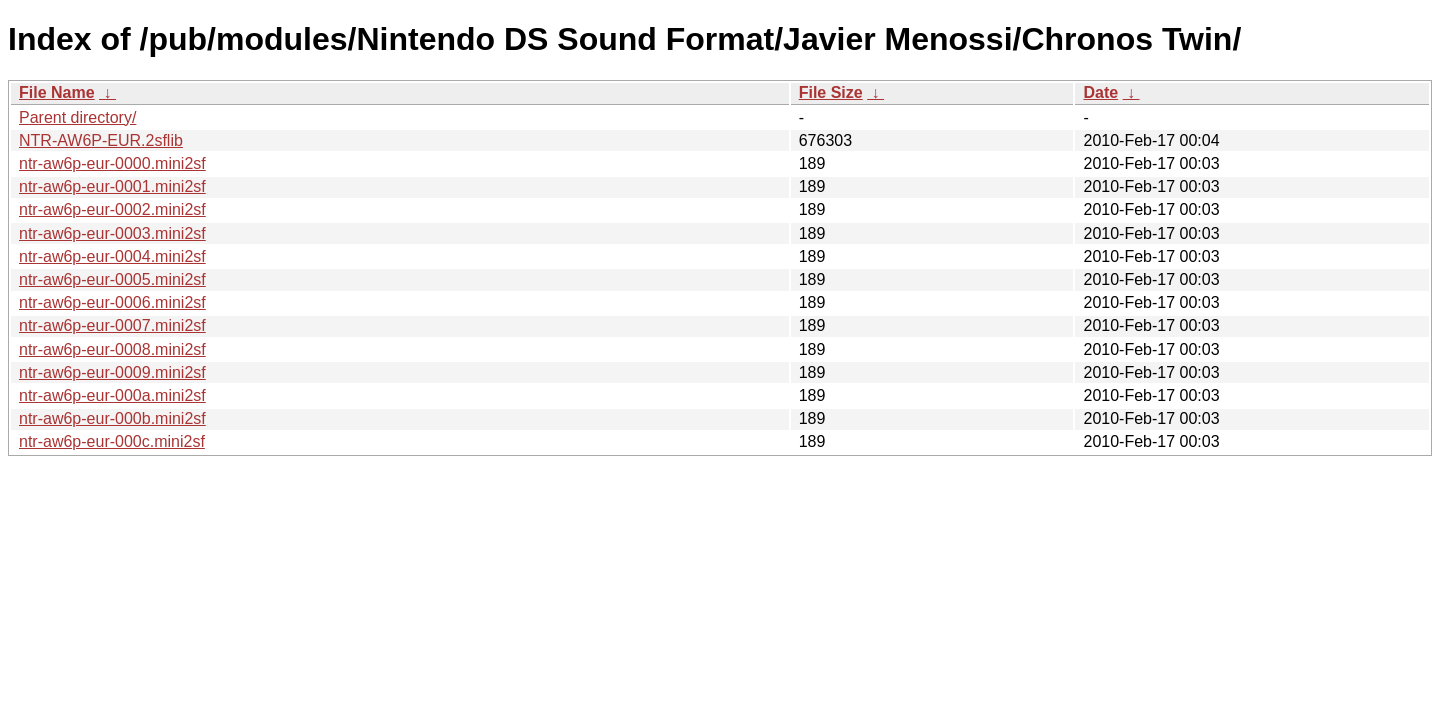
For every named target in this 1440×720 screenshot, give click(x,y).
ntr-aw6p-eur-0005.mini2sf (112, 279)
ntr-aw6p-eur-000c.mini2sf (112, 441)
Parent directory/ (77, 117)
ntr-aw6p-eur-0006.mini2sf (112, 302)
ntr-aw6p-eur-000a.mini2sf (112, 395)
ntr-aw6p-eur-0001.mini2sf (112, 186)
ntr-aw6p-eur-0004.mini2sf (112, 256)
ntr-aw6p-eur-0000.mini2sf (112, 163)
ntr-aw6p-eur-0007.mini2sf (112, 325)
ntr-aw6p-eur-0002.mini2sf (112, 209)
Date (1100, 92)
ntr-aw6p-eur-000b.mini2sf (112, 418)
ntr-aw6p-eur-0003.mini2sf (112, 233)
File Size (831, 92)
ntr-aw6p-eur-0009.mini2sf (112, 372)
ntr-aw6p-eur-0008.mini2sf (112, 349)
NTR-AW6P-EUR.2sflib (101, 140)
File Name (57, 92)
